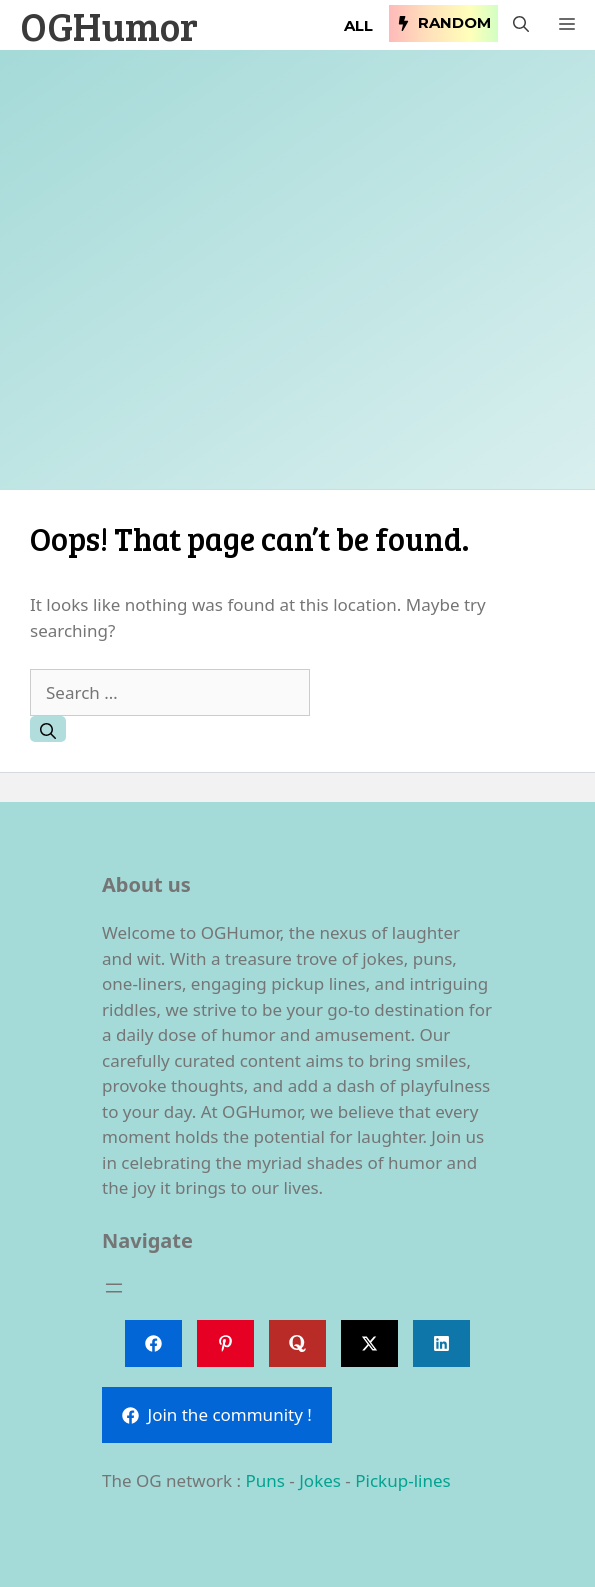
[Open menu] (114, 1288)
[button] (521, 25)
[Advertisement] (297, 280)
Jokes (320, 1480)
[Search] (48, 729)
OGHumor (109, 25)
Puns (264, 1480)
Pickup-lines (402, 1480)
